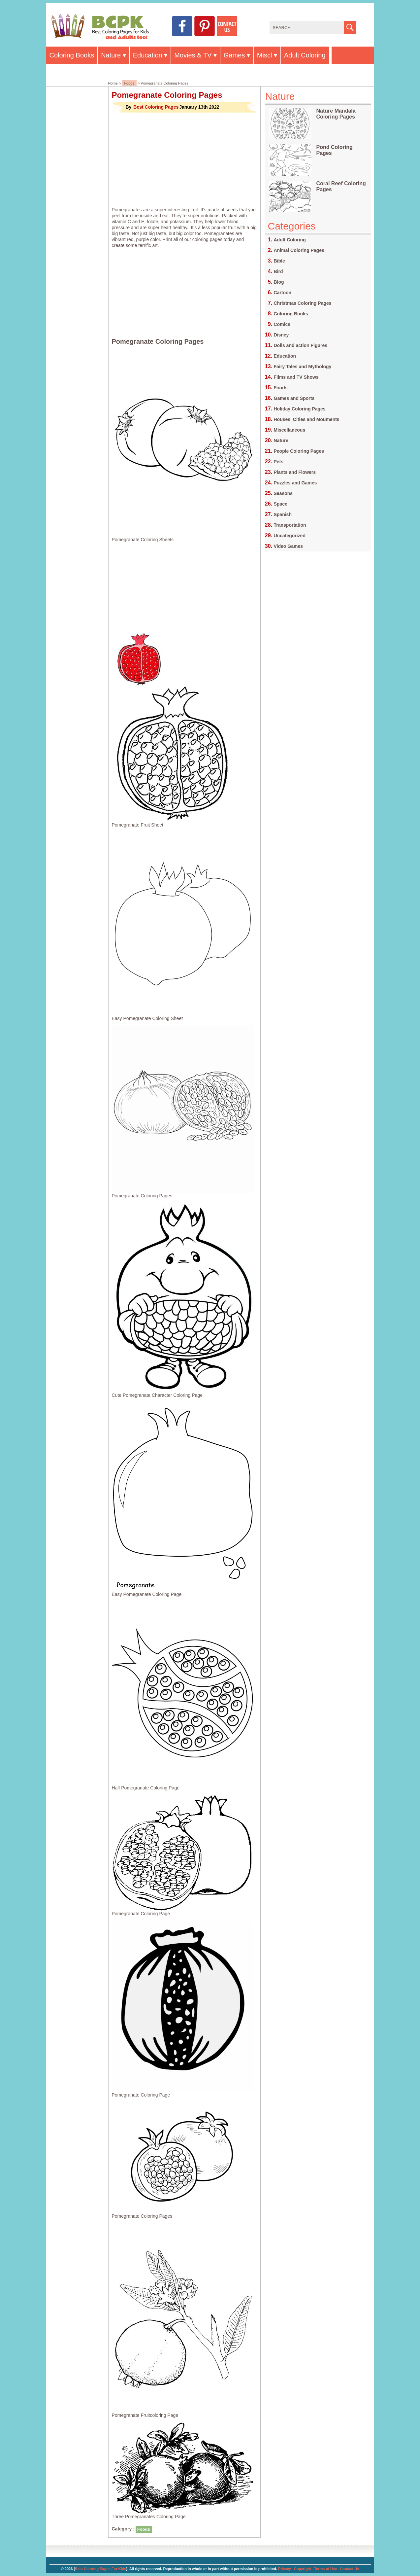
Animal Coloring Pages (299, 250)
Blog (279, 282)
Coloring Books (71, 55)
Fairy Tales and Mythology (303, 366)
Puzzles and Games (295, 482)
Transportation (290, 525)
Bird (278, 271)
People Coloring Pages (299, 451)
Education (147, 55)
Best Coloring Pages (155, 107)
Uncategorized (290, 535)
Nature (111, 55)
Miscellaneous (290, 430)
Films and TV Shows (296, 377)
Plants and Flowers (295, 472)
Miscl (264, 55)
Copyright (302, 2569)
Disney (281, 334)
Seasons (283, 493)
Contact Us (349, 2569)
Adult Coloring (305, 55)
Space (280, 504)
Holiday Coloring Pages (300, 408)
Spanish (283, 514)
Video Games (288, 546)
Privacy (284, 2569)
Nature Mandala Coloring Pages (336, 114)
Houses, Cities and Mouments (306, 419)
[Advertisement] (184, 160)
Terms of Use (325, 2569)
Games (234, 55)
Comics (282, 324)
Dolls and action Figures (301, 345)
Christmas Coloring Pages (303, 303)
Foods (129, 83)
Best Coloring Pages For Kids (100, 2569)
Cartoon (283, 292)
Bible (279, 261)
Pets (279, 461)
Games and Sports (294, 398)
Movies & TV (192, 55)
